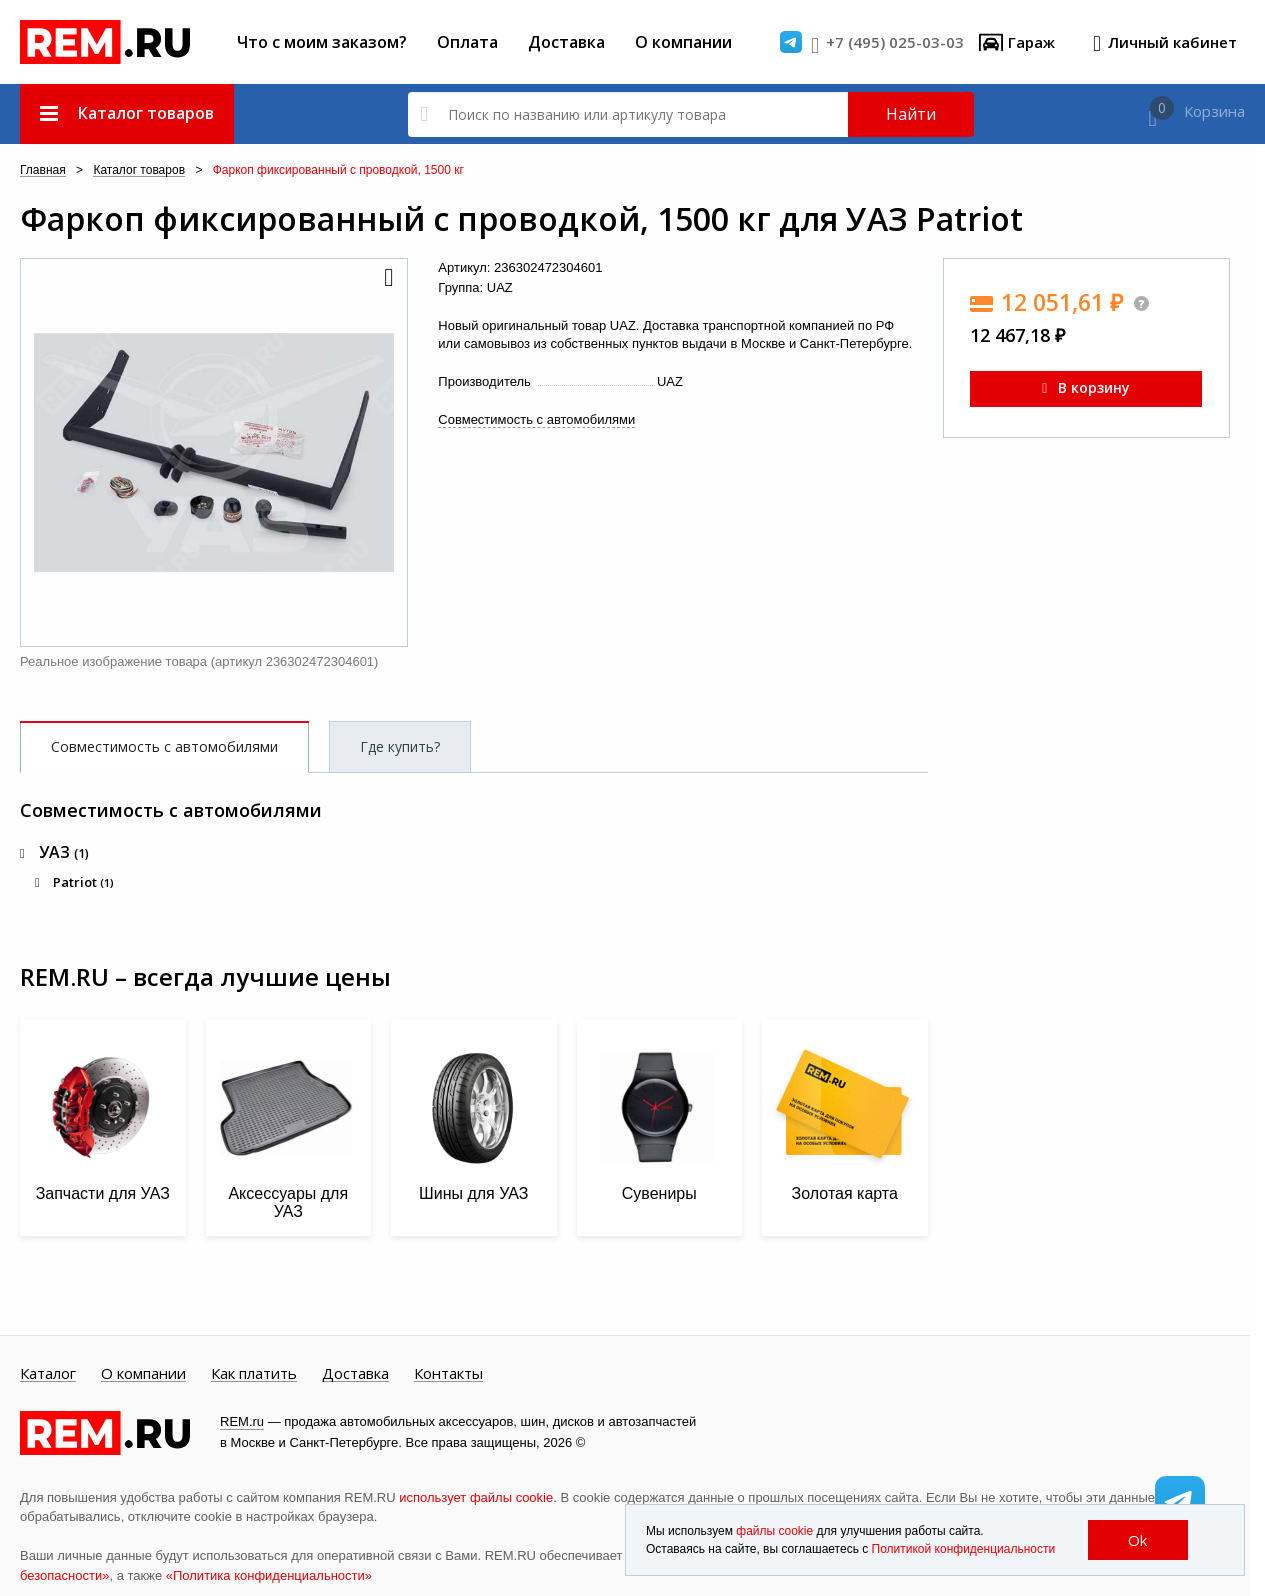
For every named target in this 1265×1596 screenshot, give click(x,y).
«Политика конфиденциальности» (269, 1575)
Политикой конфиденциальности (964, 1549)
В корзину (1086, 387)
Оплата (467, 42)
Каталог (48, 1374)
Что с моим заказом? (322, 42)
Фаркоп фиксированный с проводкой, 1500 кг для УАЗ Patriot (521, 219)
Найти (911, 114)
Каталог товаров (139, 170)
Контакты (448, 1374)
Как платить (254, 1374)
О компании (683, 42)
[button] (387, 279)
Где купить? (400, 746)
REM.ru (242, 1421)
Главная (43, 170)
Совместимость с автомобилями (536, 419)
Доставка (566, 42)
